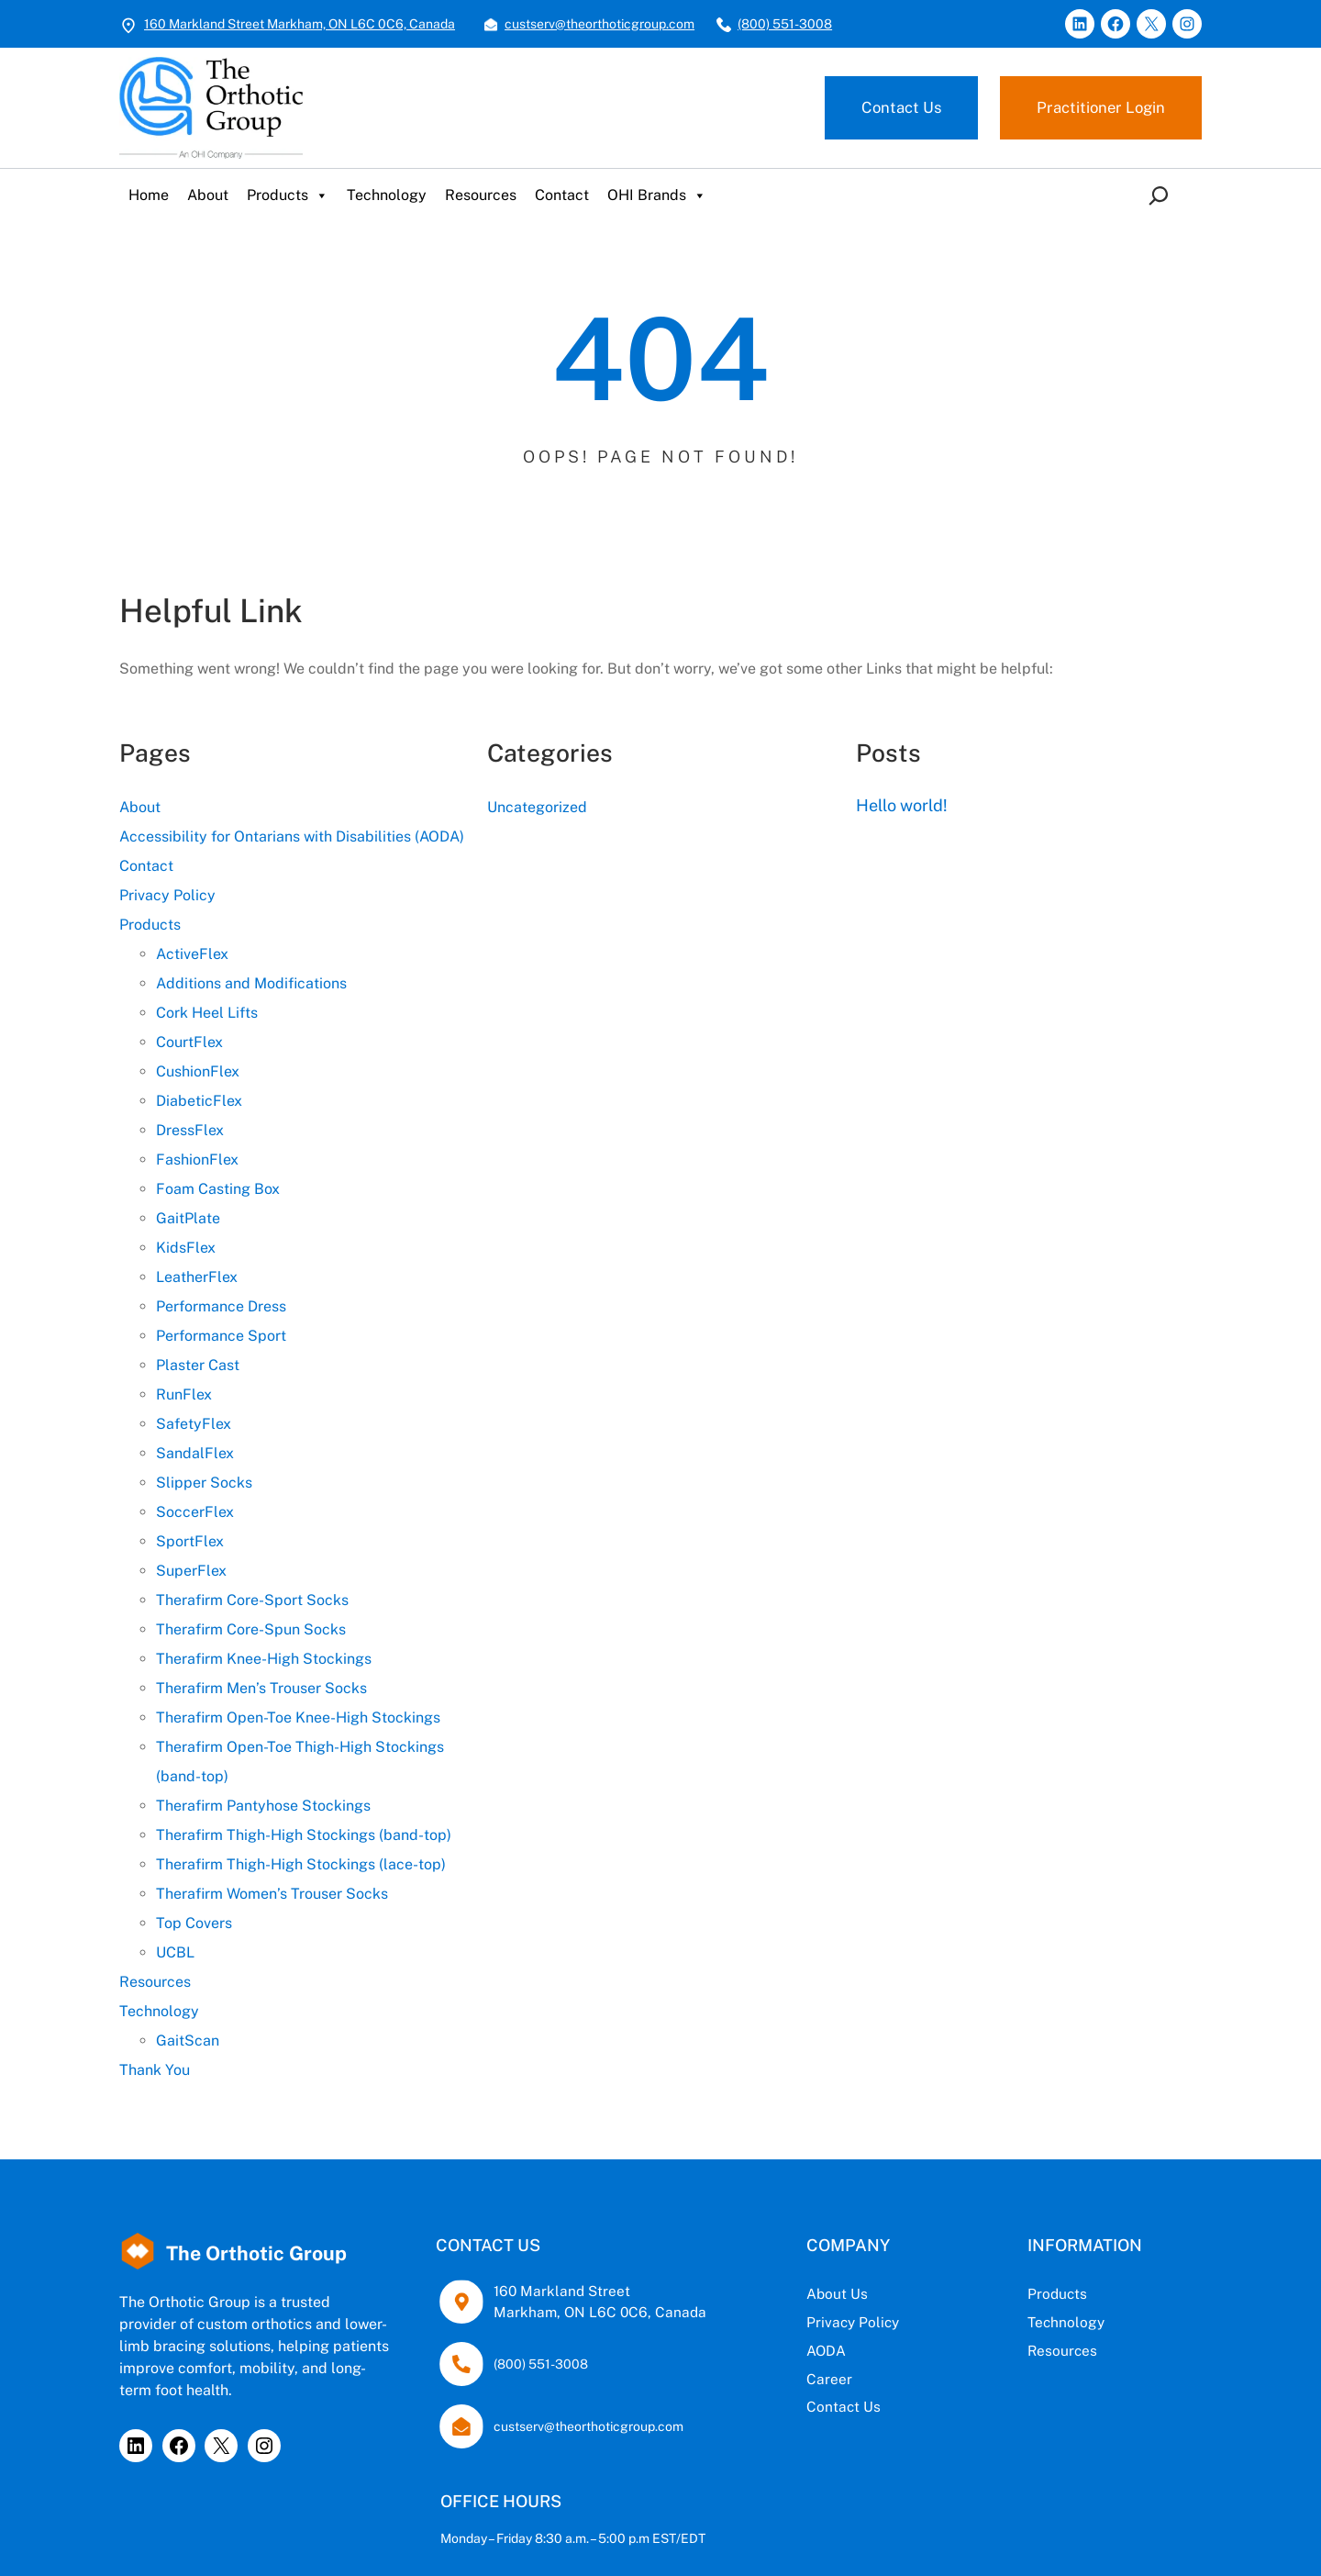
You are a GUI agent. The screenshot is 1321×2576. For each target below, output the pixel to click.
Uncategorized (537, 807)
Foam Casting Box (218, 1189)
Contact (562, 195)
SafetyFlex (193, 1424)
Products (287, 195)
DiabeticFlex (199, 1101)
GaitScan (187, 2040)
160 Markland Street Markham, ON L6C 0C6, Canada (299, 24)
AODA (826, 2350)
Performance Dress (221, 1306)
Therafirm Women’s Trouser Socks (272, 1893)
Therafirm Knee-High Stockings (264, 1658)
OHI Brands (656, 195)
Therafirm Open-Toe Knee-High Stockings (298, 1717)
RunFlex (184, 1394)
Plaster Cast (197, 1365)
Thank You (154, 2070)
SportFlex (190, 1541)
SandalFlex (195, 1453)
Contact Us (901, 107)
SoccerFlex (195, 1512)
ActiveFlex (192, 954)
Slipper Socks (204, 1482)
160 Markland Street (562, 2290)
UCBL (175, 1952)
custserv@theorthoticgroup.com (599, 24)
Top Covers (194, 1923)
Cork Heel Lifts (207, 1012)
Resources (480, 195)
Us (859, 2293)
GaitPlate (188, 1218)
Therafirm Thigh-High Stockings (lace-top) (301, 1864)
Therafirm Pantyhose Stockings (263, 1805)
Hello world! (902, 805)
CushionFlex (197, 1071)
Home (148, 195)
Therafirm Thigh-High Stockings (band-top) (303, 1835)
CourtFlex (189, 1042)
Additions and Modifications (251, 983)
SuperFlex (191, 1570)
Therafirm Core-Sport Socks (252, 1600)
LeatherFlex (197, 1277)
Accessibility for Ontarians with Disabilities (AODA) (291, 836)
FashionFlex (197, 1159)
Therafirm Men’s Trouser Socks (261, 1688)
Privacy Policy (167, 895)
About (207, 195)
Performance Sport (221, 1335)
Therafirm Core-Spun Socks (251, 1629)
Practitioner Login (1101, 107)
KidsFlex (186, 1247)
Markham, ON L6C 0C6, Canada (600, 2311)
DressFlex (190, 1130)
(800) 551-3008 (785, 24)
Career (829, 2378)
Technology (387, 195)
